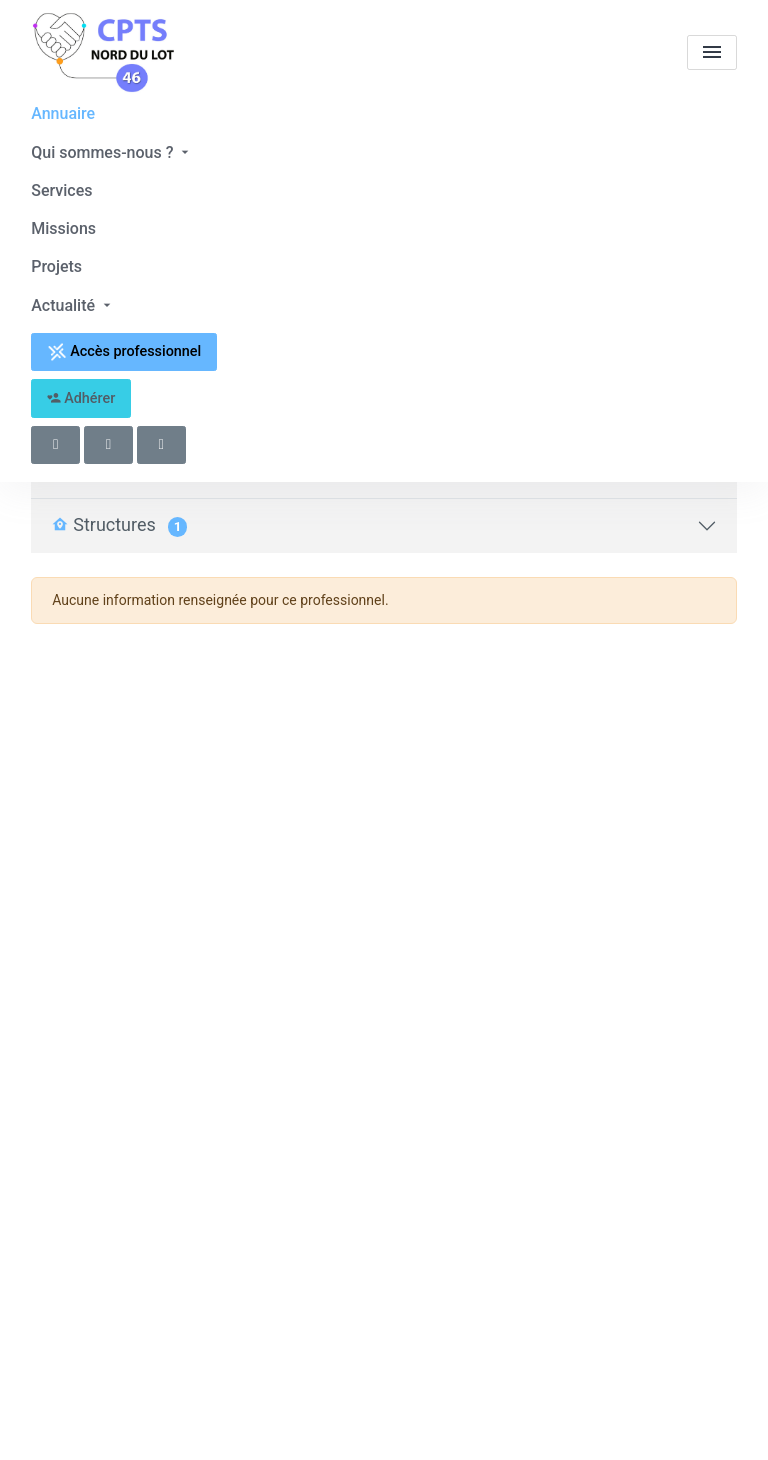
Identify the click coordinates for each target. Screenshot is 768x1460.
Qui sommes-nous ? (112, 152)
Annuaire (63, 113)
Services (61, 190)
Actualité (73, 305)
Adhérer (81, 398)
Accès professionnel (124, 352)
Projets (56, 266)
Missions (63, 228)
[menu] (712, 52)
